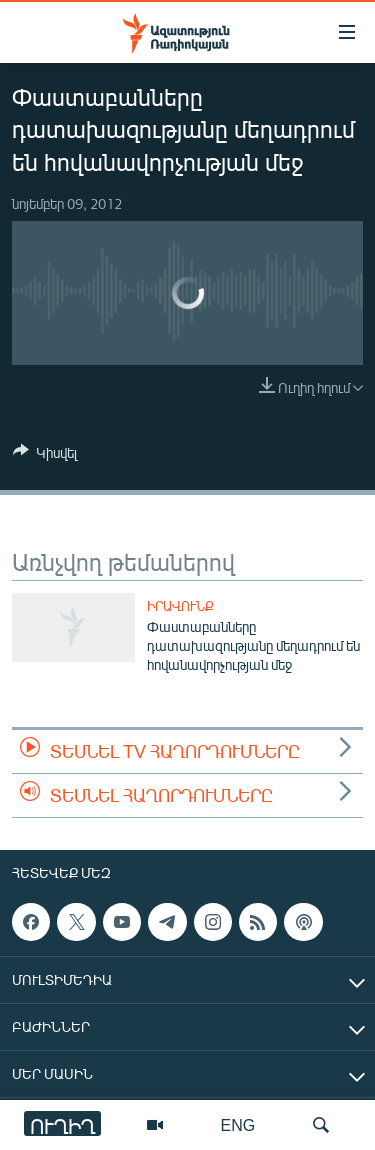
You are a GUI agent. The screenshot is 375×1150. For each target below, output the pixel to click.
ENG (238, 1124)
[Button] (45, 456)
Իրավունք (180, 606)
